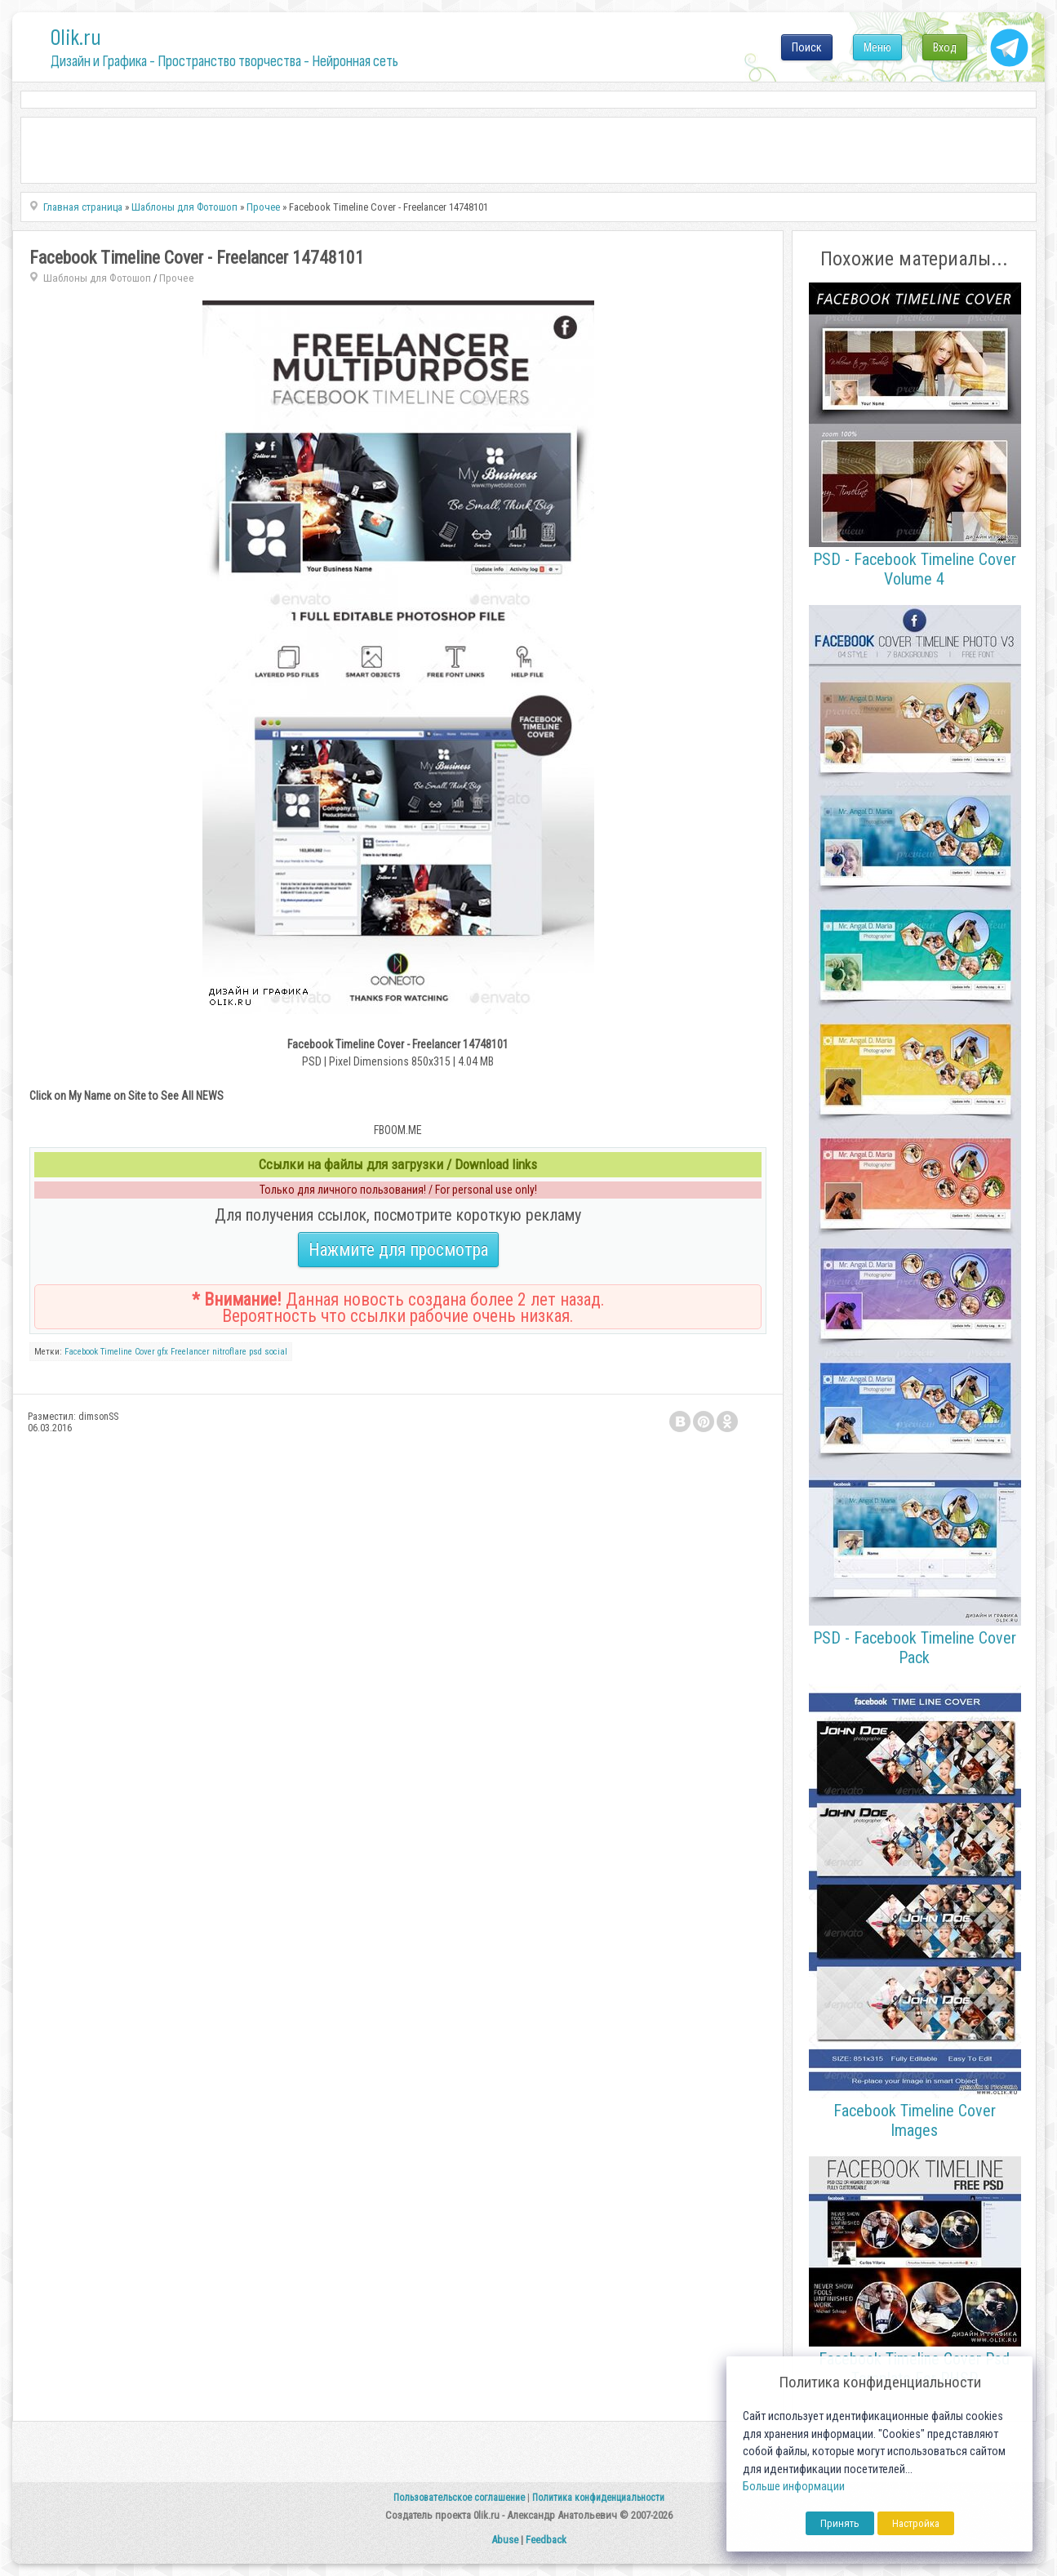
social (275, 1351)
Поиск (807, 47)
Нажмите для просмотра (398, 1249)
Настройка (915, 2523)
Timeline (116, 1351)
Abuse (504, 2540)
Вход (945, 47)
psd (255, 1351)
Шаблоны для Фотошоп (97, 278)
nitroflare (229, 1351)
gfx (163, 1351)
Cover (145, 1351)
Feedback (546, 2540)
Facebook (81, 1351)
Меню (877, 47)
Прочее (176, 278)
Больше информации (794, 2487)
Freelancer (190, 1351)
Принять (839, 2523)
